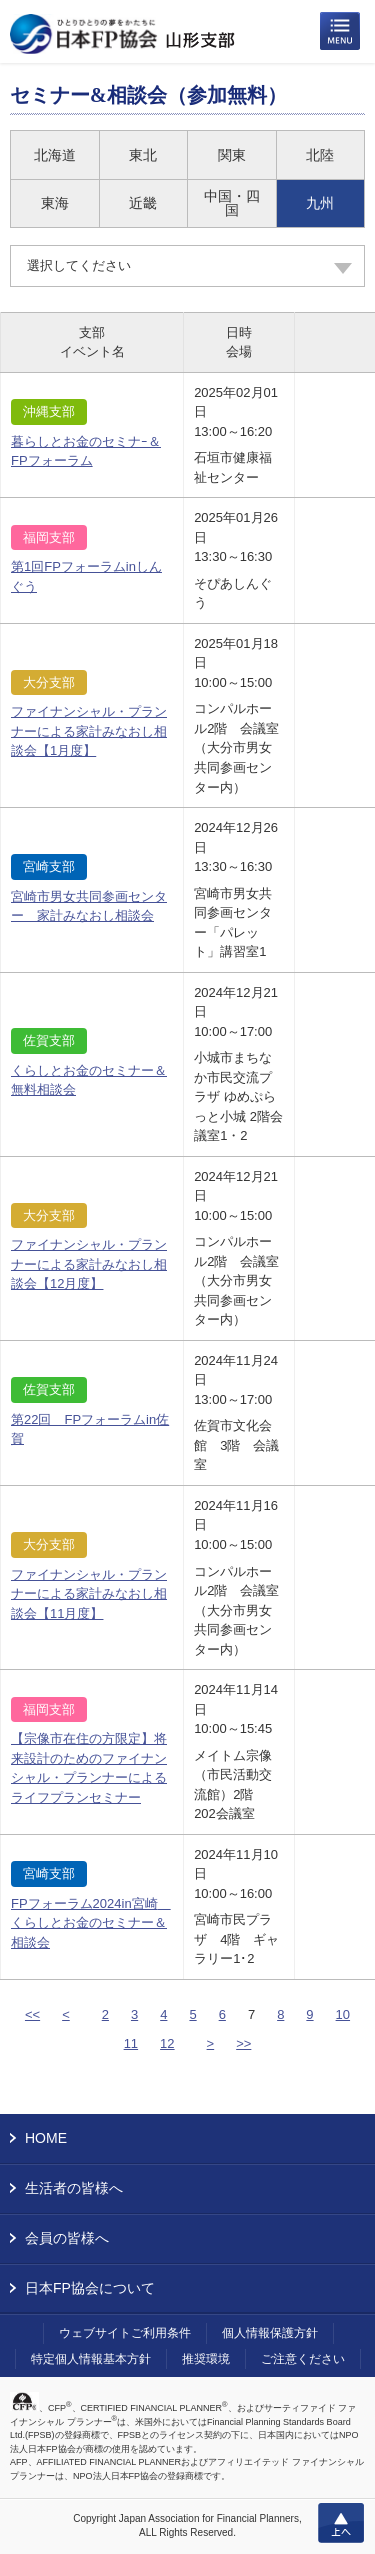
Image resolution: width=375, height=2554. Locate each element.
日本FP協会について (90, 2288)
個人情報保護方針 (270, 2333)
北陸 (320, 155)
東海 (55, 203)
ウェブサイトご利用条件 (125, 2333)
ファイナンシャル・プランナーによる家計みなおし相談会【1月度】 (89, 731)
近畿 (143, 203)
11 (131, 2043)
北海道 (55, 155)
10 (343, 2014)
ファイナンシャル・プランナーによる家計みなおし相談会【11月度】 (89, 1594)
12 (167, 2043)
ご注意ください (303, 2359)
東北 (143, 155)
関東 (232, 155)
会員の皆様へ (67, 2238)
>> (243, 2043)
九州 (320, 203)
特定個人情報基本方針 (91, 2359)
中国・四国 (232, 203)
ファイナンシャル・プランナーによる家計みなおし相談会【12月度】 (89, 1264)
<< (32, 2014)
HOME (46, 2138)
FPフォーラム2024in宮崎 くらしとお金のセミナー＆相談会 (91, 1923)
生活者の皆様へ (74, 2188)
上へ (341, 2523)
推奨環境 (206, 2359)
